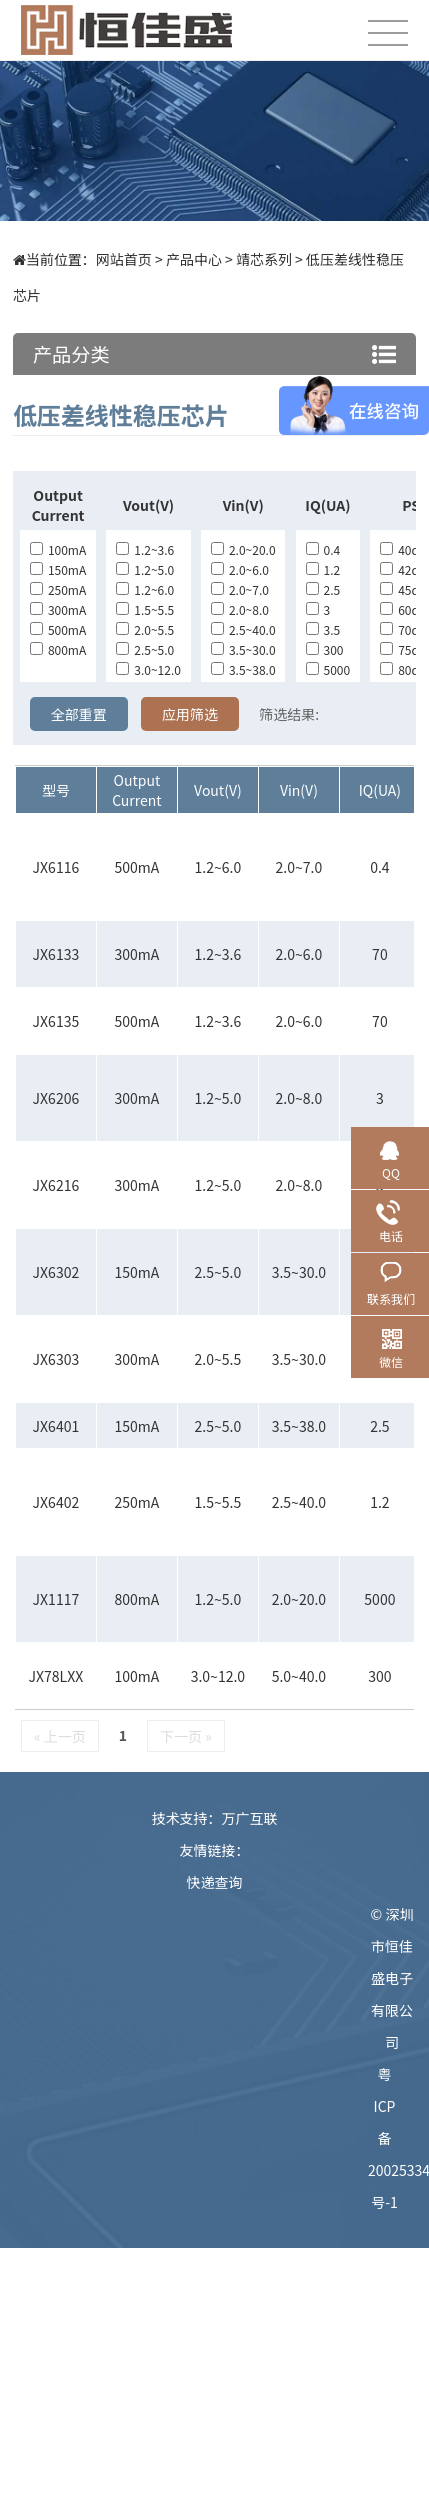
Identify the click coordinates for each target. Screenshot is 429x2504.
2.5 (323, 589)
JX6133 (56, 954)
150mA (58, 569)
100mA (58, 549)
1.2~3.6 (145, 549)
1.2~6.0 (145, 589)
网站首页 (124, 259)
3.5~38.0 (243, 669)
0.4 (323, 549)
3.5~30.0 (243, 649)
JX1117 (56, 1599)
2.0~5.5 (145, 629)
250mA (58, 589)
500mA (58, 629)
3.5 (323, 629)
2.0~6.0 (240, 569)
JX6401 (56, 1426)
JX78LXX (56, 1676)
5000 (328, 669)
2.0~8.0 (240, 609)
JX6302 (56, 1272)
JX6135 (56, 1021)
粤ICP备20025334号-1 (392, 2138)
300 (325, 649)
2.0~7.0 (240, 589)
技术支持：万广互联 (215, 1818)
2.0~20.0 (243, 549)
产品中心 (194, 259)
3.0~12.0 (148, 669)
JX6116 (56, 867)
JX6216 (56, 1185)
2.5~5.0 (145, 649)
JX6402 (56, 1502)
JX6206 (56, 1098)
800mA (58, 649)
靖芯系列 (264, 259)
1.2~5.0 (145, 569)
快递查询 (215, 1882)
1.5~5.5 (145, 609)
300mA (58, 609)
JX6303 (56, 1359)
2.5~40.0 (243, 629)
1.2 (323, 569)
